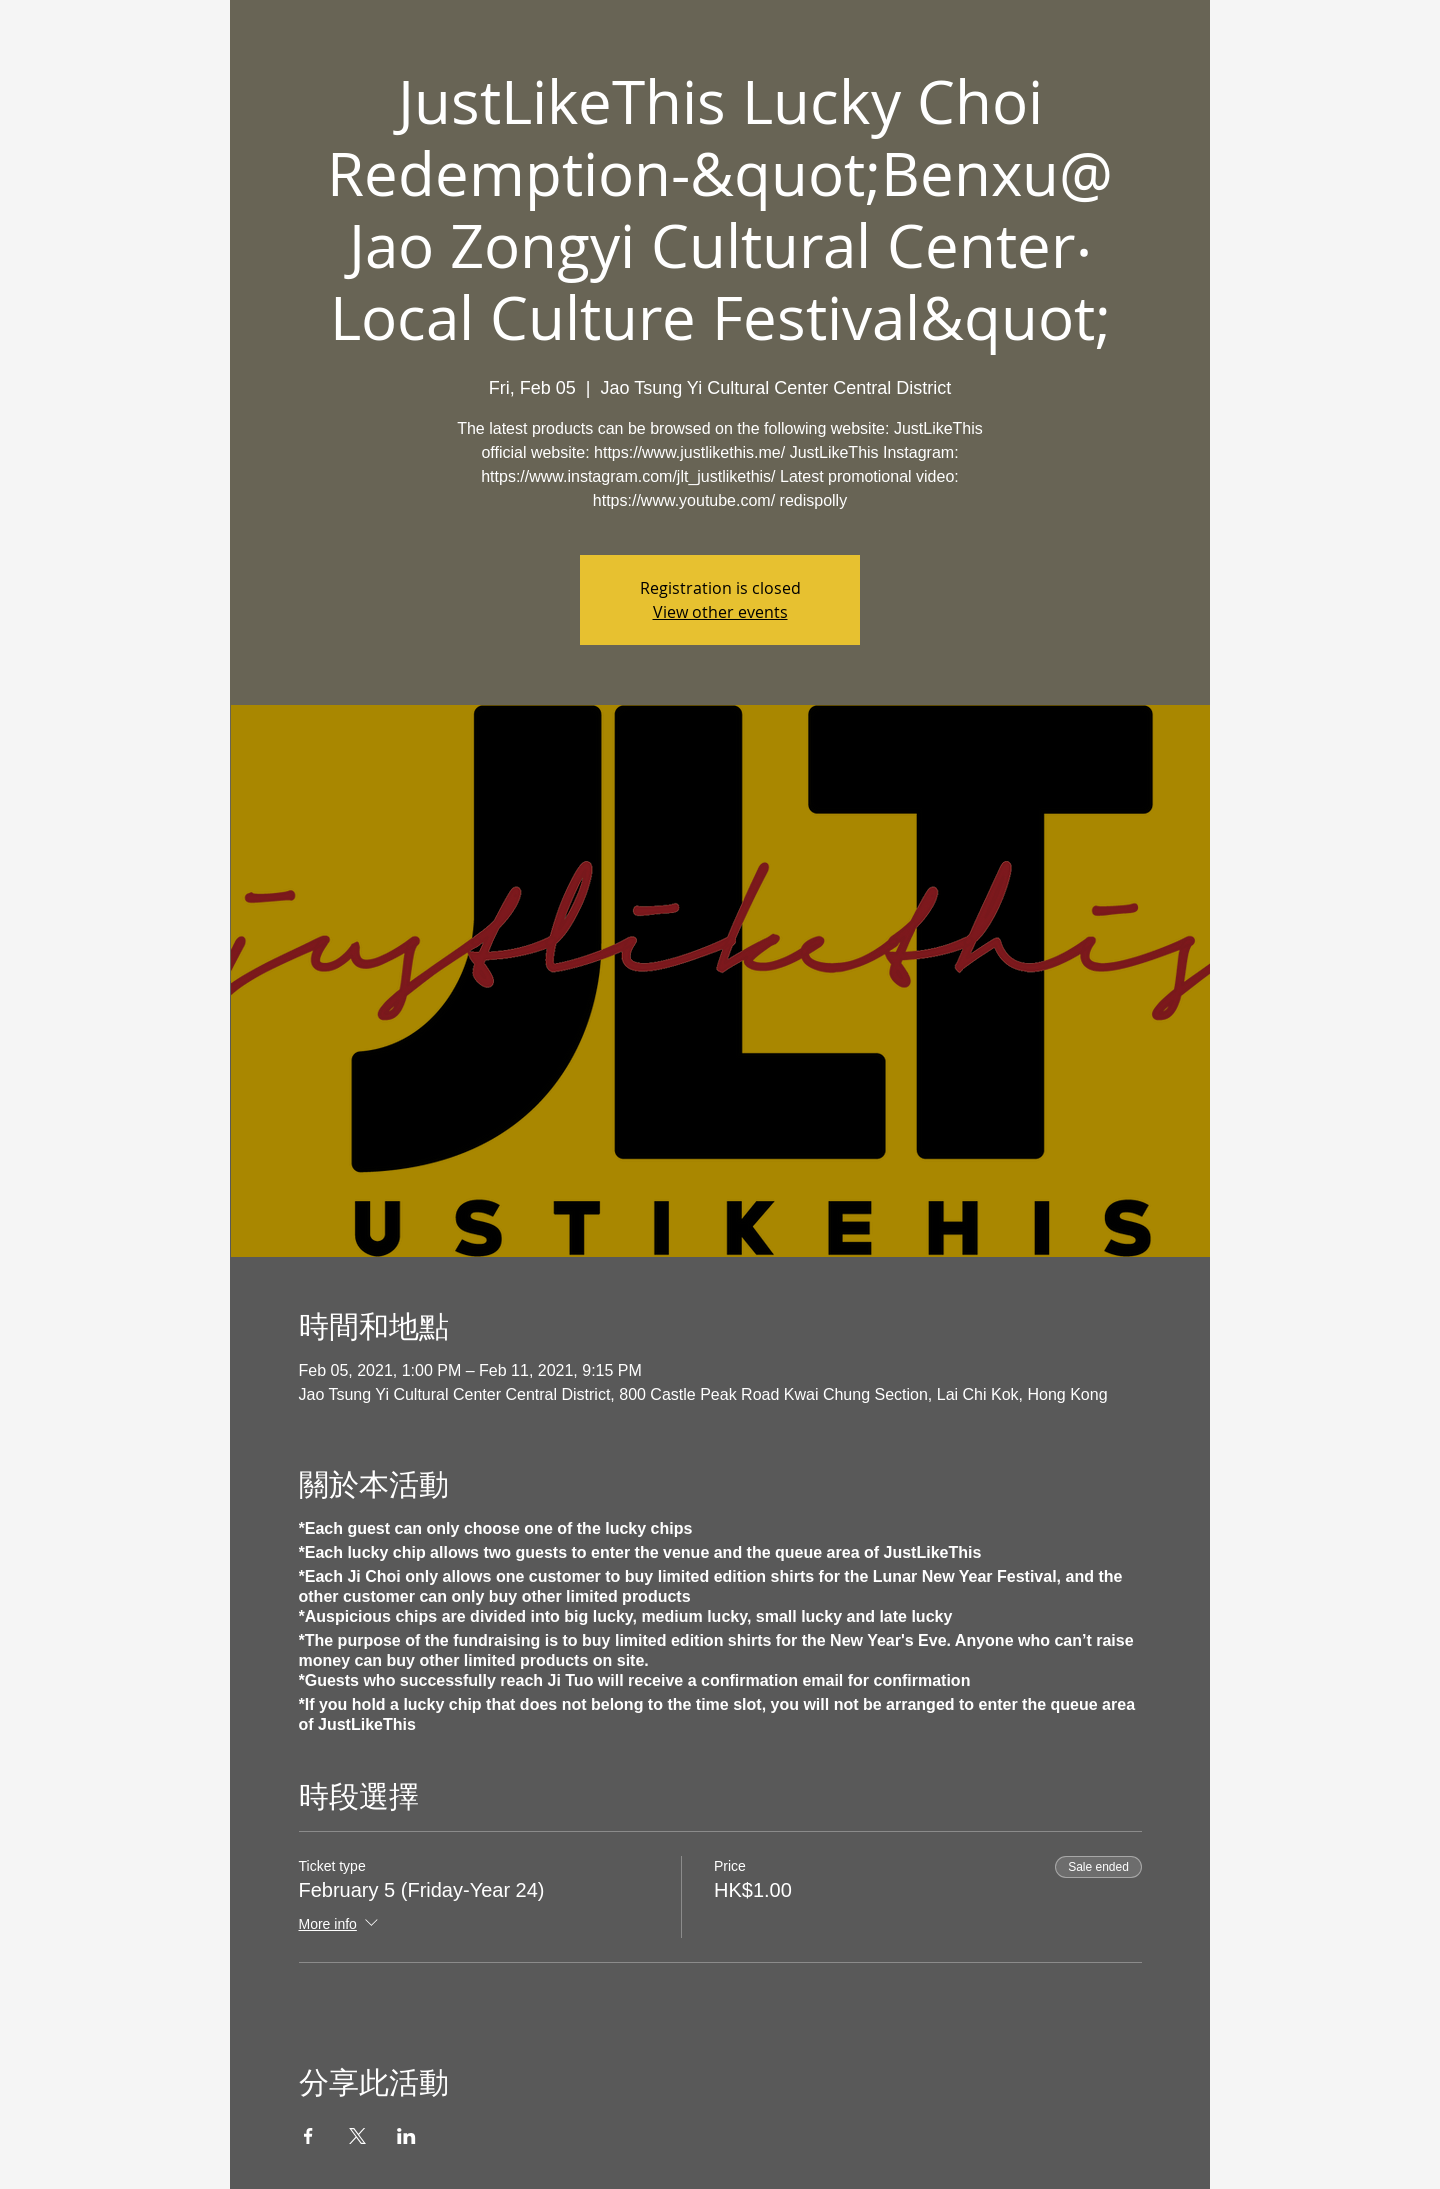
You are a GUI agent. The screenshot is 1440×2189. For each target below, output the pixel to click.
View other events (720, 612)
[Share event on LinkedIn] (406, 2136)
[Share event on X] (357, 2136)
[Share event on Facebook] (308, 2136)
